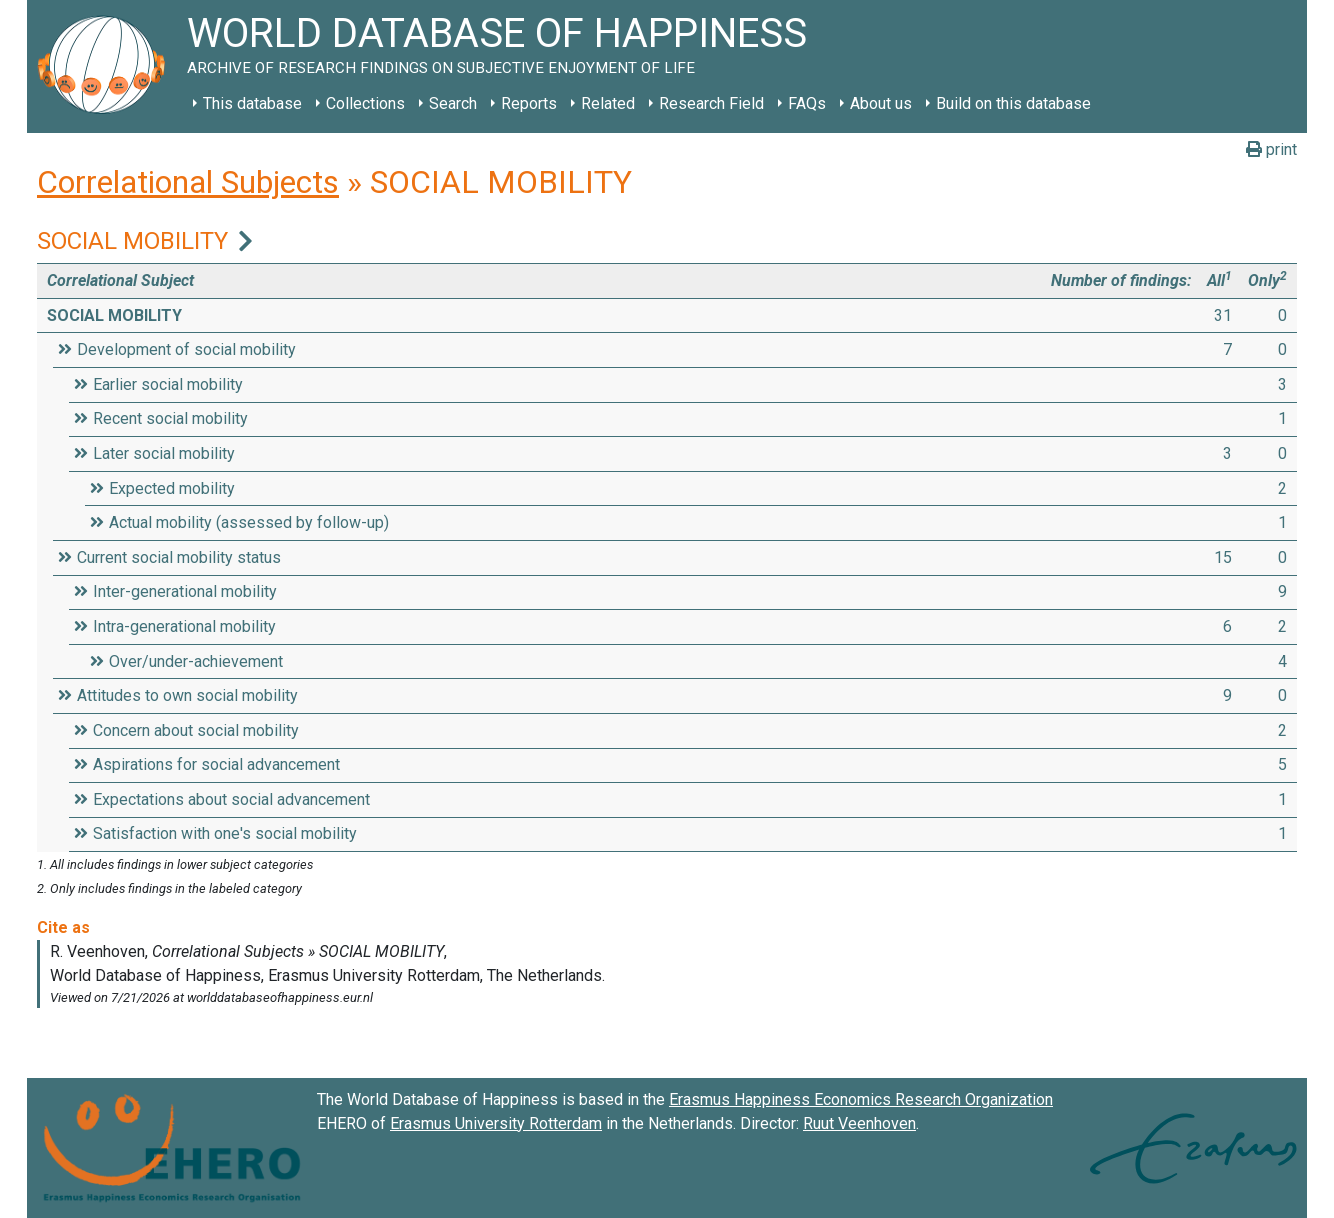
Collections (365, 103)
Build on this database (1013, 103)
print (1271, 149)
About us (881, 103)
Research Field (711, 103)
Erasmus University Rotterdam (496, 1123)
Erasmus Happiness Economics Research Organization (861, 1099)
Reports (529, 103)
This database (252, 103)
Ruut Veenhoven (859, 1123)
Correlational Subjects (188, 182)
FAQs (807, 103)
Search (453, 103)
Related (608, 103)
